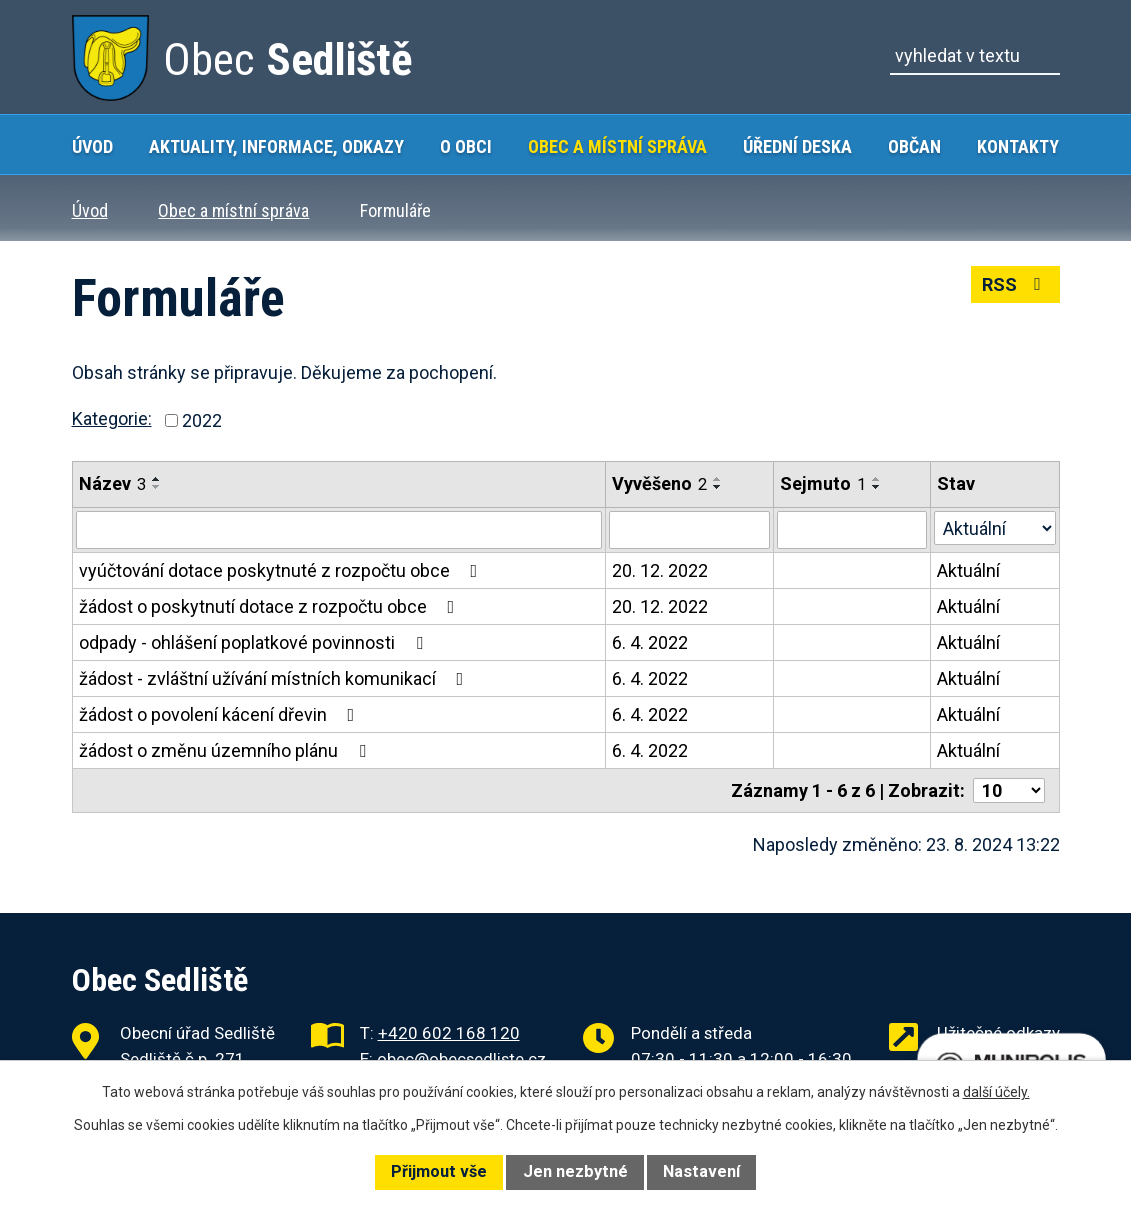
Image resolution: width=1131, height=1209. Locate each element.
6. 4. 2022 (650, 642)
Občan (914, 146)
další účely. (996, 1092)
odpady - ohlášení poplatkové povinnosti (255, 642)
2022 (202, 420)
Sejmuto (823, 483)
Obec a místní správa (617, 146)
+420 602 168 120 (449, 1032)
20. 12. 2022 (660, 570)
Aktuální (968, 570)
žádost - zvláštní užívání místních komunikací (275, 678)
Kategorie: (112, 418)
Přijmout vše (439, 1171)
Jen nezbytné (575, 1171)
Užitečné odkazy (998, 1032)
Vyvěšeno (659, 483)
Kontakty (1018, 146)
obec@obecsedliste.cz (461, 1058)
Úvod (92, 146)
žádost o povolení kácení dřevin (221, 714)
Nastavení (701, 1171)
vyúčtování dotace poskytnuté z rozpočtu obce (282, 570)
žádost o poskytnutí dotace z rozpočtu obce (271, 606)
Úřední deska (797, 146)
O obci (466, 146)
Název (112, 483)
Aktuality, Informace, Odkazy (276, 146)
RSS (1015, 284)
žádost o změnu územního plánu (226, 750)
